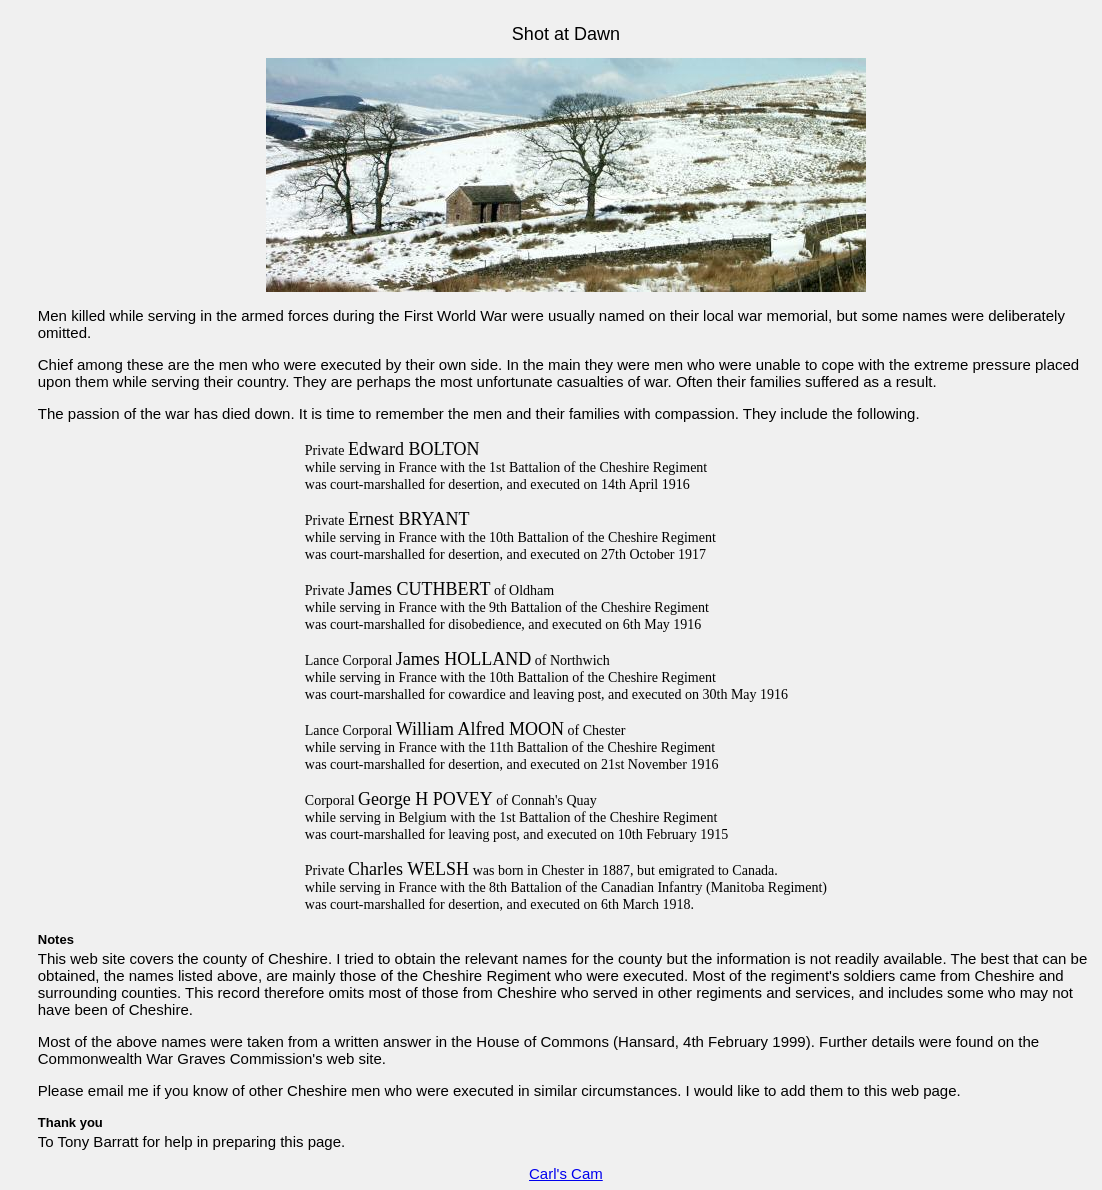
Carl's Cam (566, 1173)
